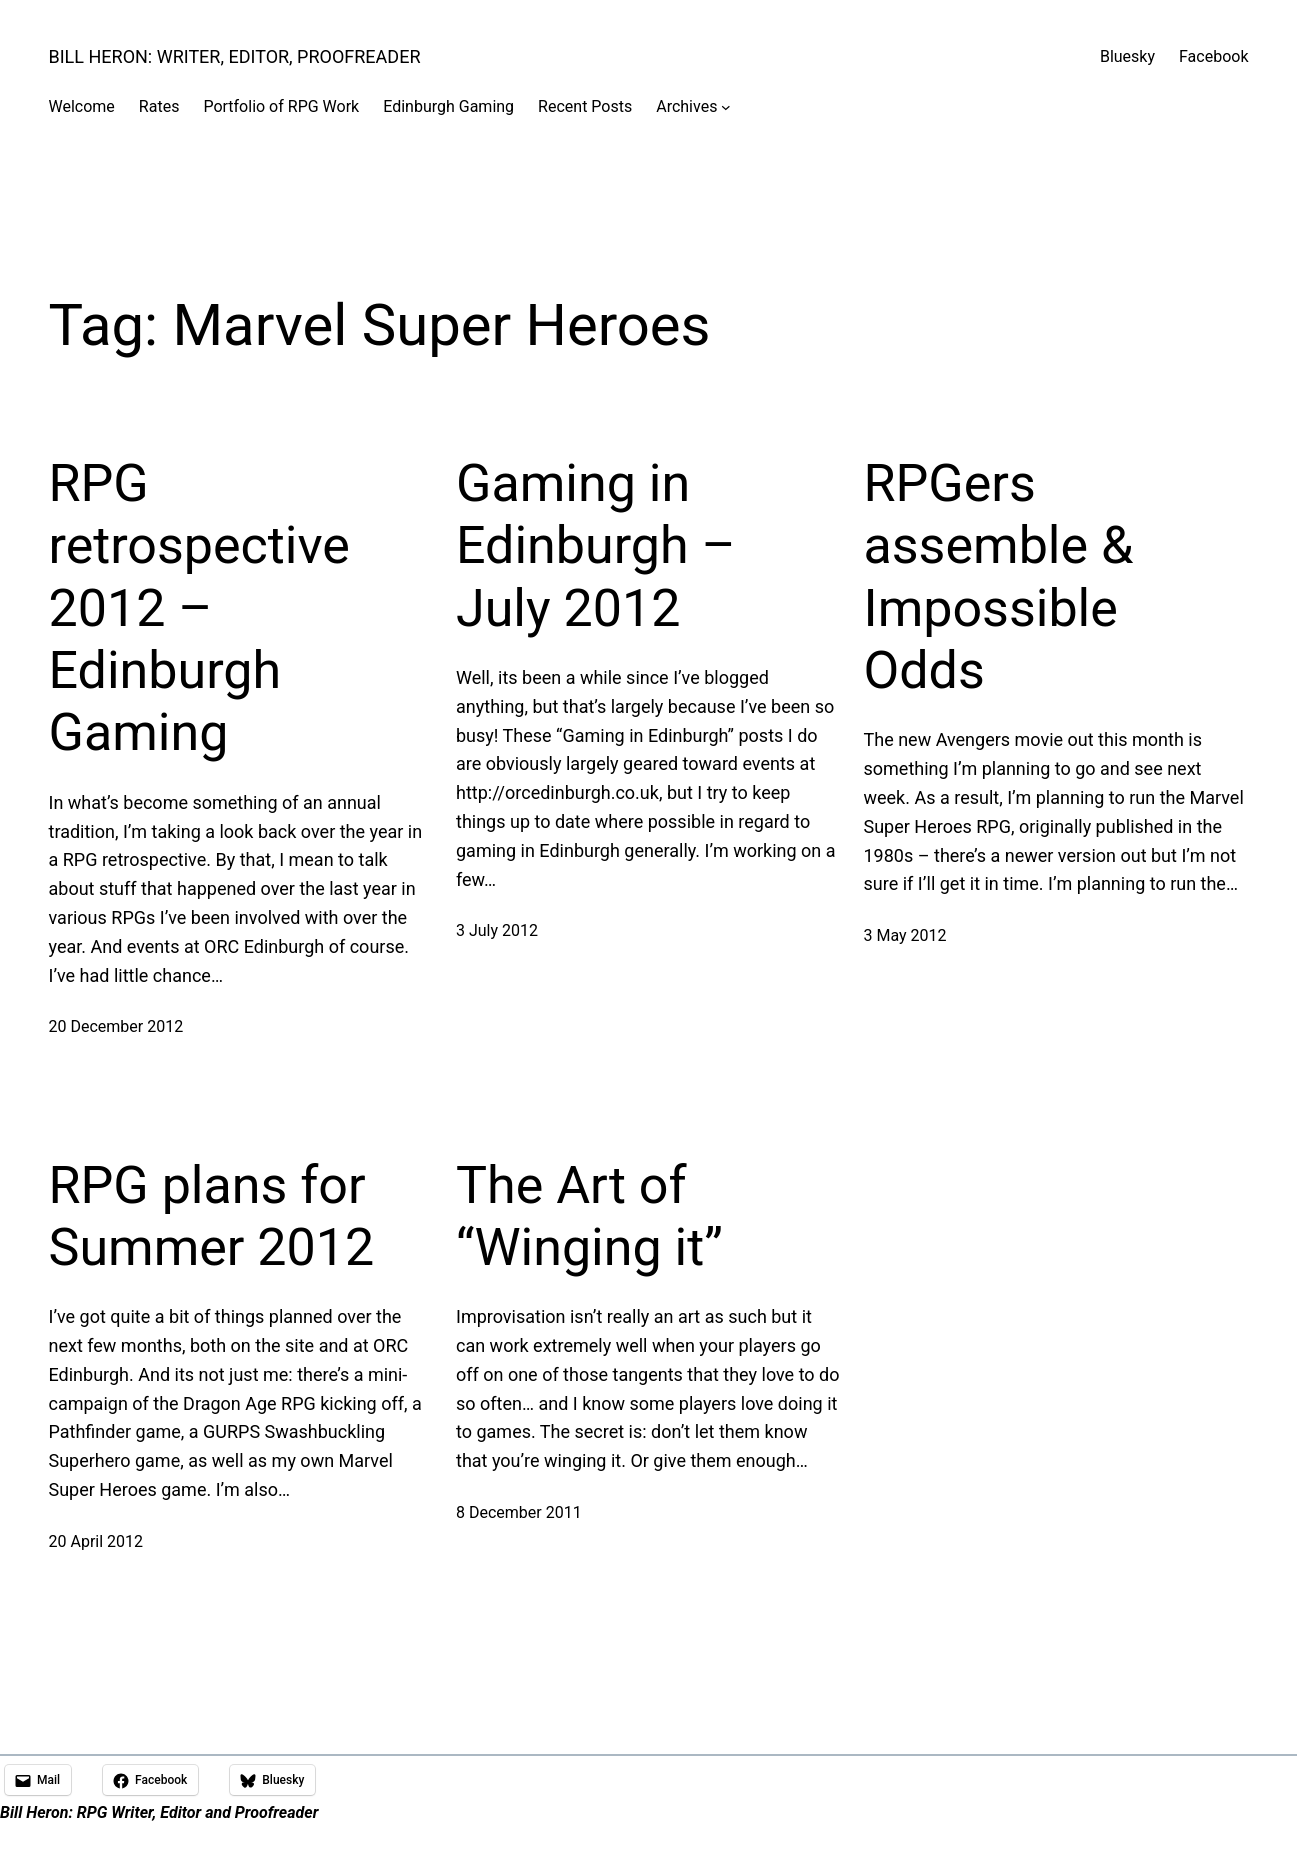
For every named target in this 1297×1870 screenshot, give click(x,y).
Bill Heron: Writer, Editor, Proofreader (235, 56)
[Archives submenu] (726, 107)
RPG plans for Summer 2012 (212, 1216)
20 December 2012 (116, 1026)
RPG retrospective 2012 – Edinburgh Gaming (199, 608)
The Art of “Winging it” (589, 1216)
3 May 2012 (905, 935)
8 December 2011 (519, 1512)
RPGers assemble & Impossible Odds (999, 577)
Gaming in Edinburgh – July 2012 (596, 546)
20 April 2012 (96, 1541)
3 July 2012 (497, 930)
